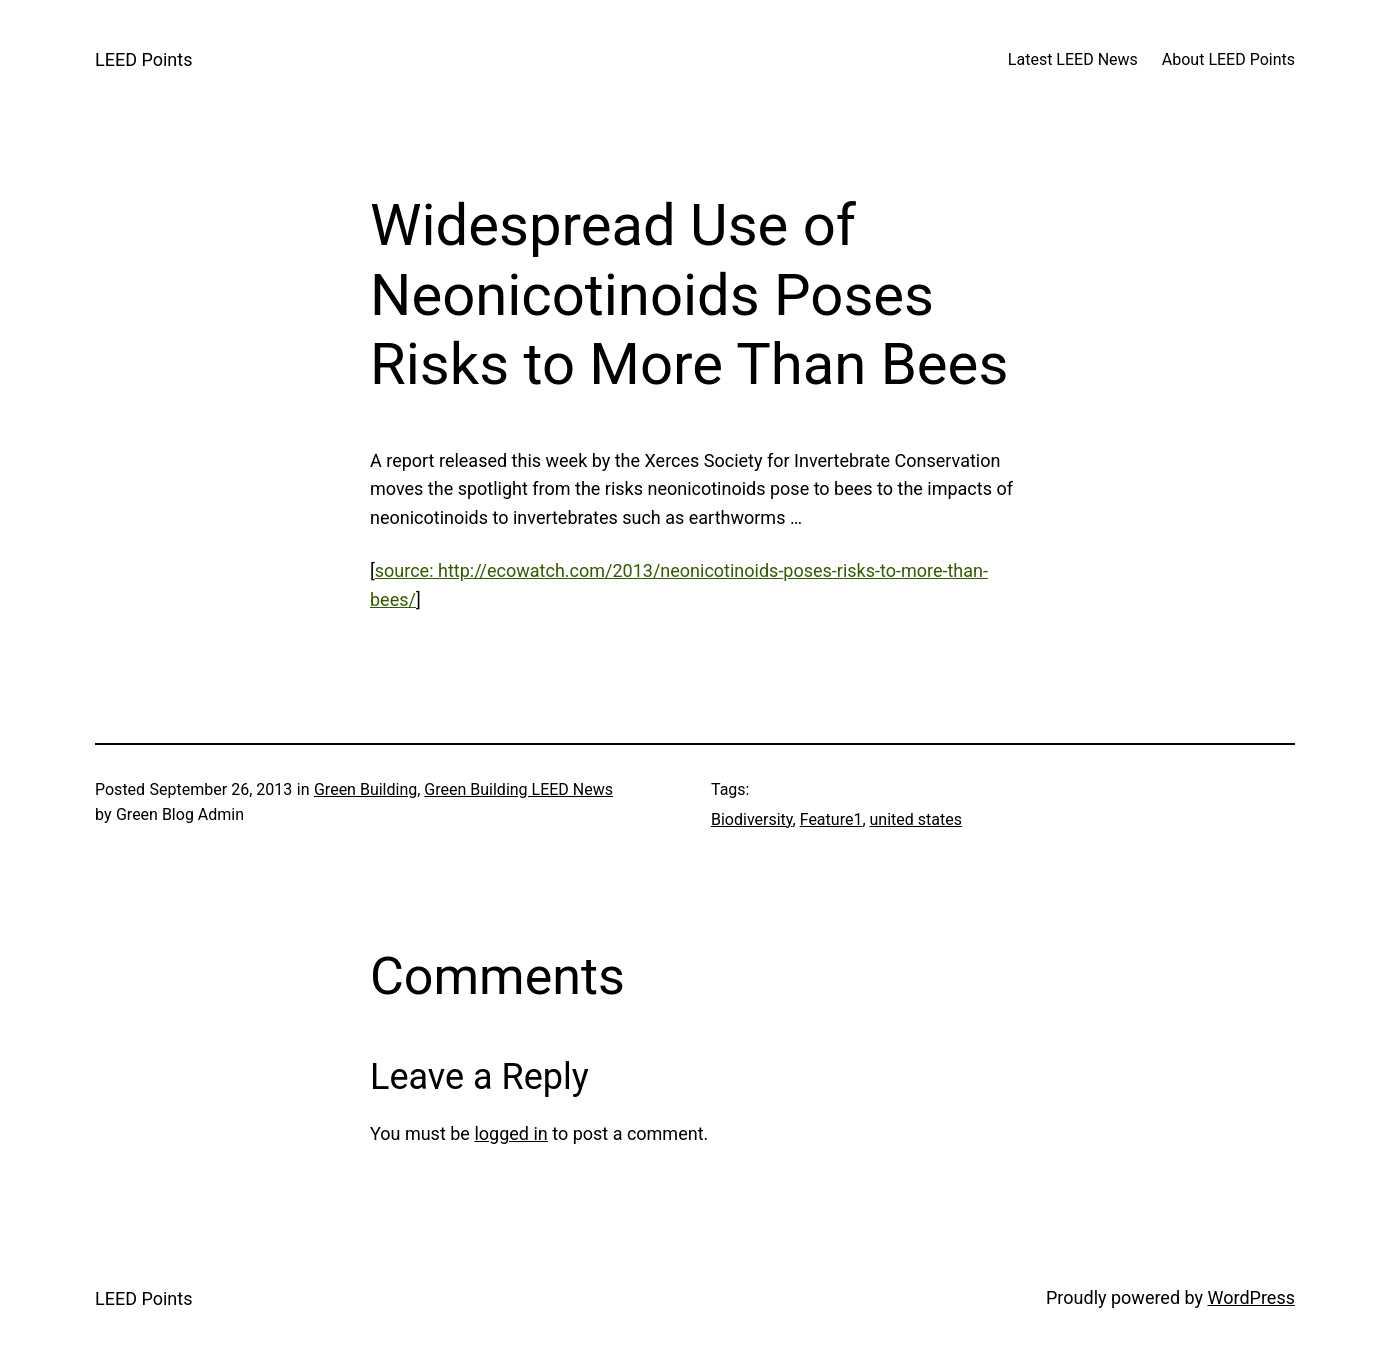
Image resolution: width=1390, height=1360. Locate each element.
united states (916, 819)
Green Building (365, 789)
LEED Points (143, 59)
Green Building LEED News (518, 789)
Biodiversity (752, 819)
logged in (510, 1133)
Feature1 (831, 819)
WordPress (1251, 1297)
